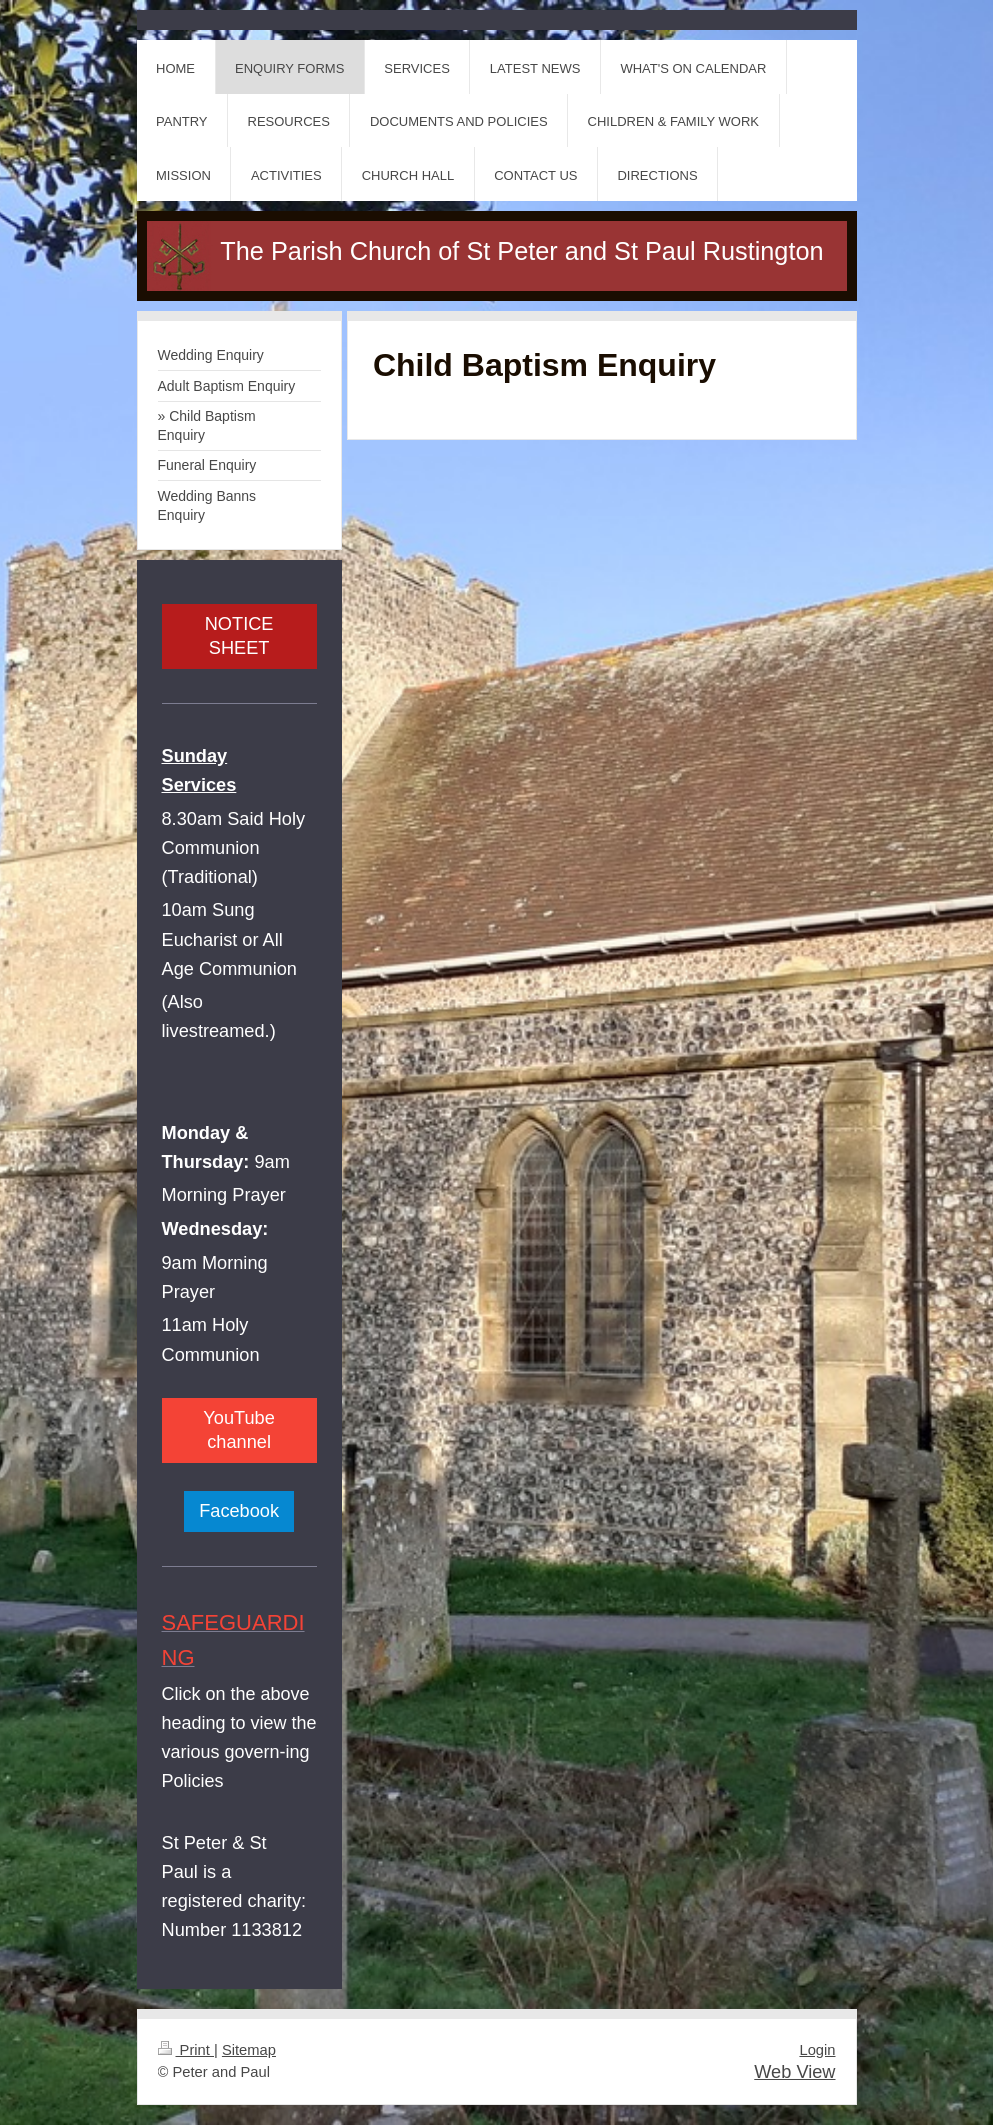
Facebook (239, 1511)
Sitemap (249, 2050)
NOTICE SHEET (239, 636)
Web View (794, 2072)
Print (186, 2050)
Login (817, 2050)
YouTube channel (238, 1430)
